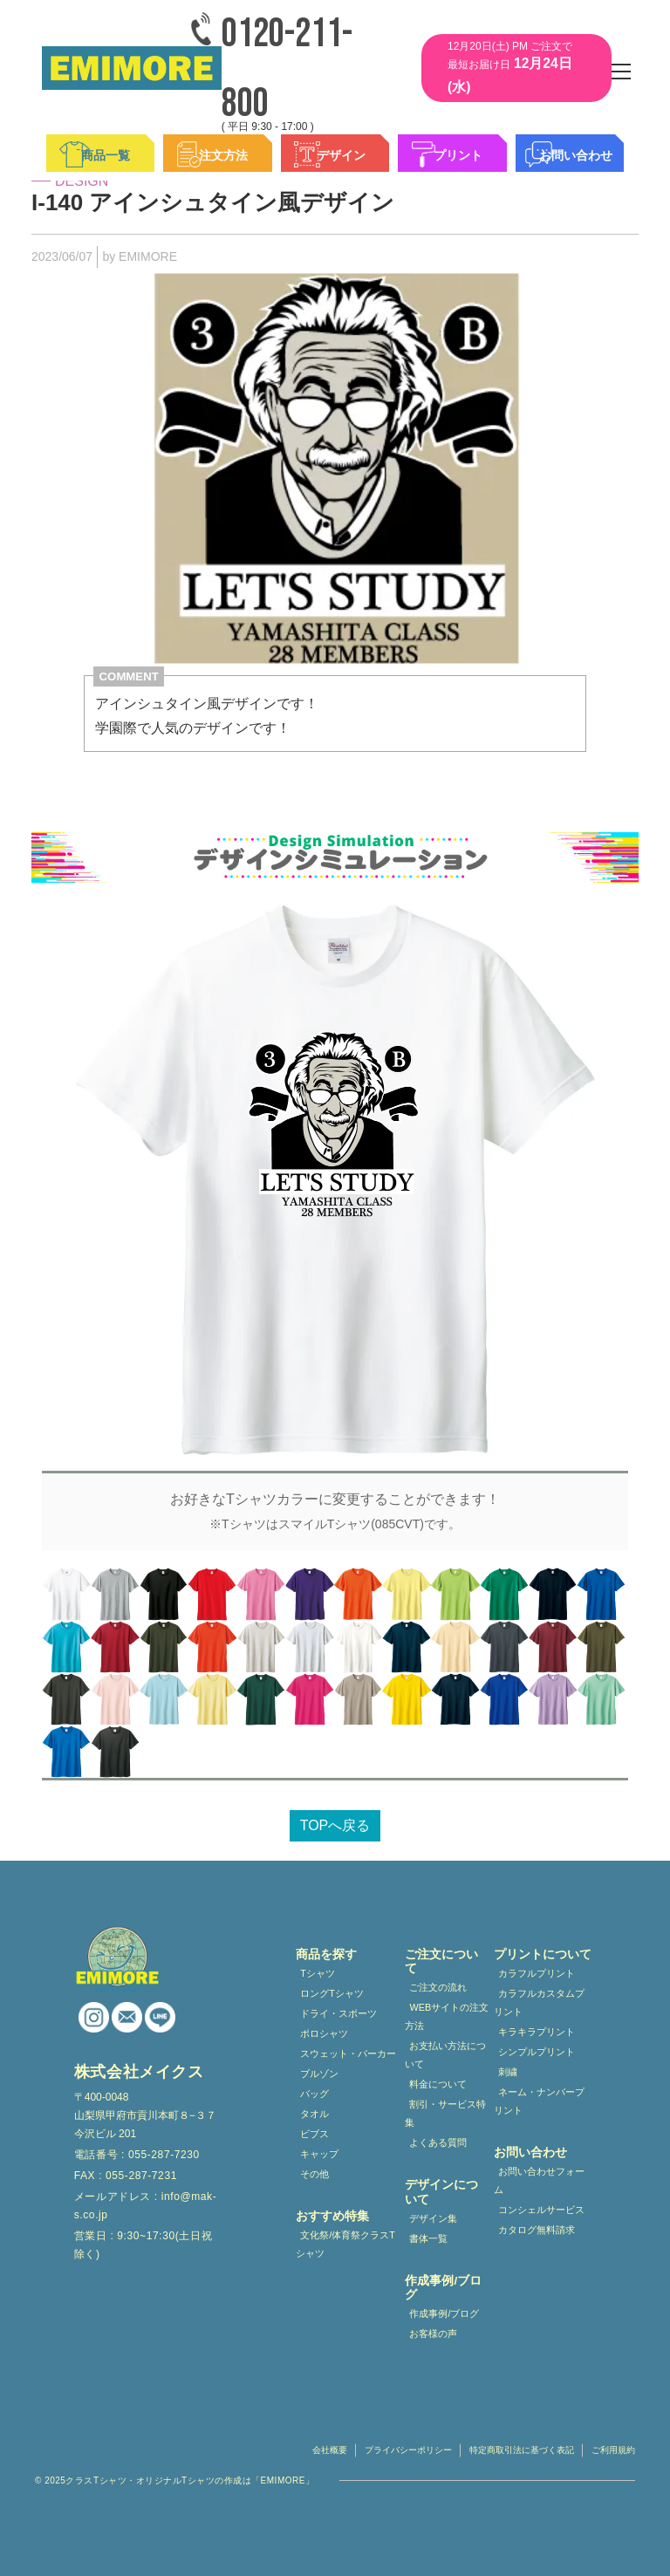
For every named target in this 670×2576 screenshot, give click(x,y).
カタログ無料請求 (536, 2229)
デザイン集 (433, 2218)
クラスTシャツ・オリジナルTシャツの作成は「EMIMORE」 (189, 2480)
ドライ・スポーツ (338, 2013)
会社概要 (329, 2450)
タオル (314, 2113)
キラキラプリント (536, 2031)
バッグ (314, 2093)
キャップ (319, 2154)
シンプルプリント (536, 2051)
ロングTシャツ (332, 1993)
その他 (314, 2174)
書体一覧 (428, 2238)
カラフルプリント (536, 1973)
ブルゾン (319, 2073)
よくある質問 (438, 2142)
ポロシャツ (324, 2033)
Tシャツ (317, 1973)
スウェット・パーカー (348, 2053)
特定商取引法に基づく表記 (521, 2450)
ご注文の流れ (438, 1987)
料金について (438, 2084)
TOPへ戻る (335, 1825)
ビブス (314, 2133)
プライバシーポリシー (408, 2450)
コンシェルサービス (541, 2209)
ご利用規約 (613, 2450)
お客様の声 (433, 2333)
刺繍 (507, 2072)
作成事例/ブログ (444, 2313)
